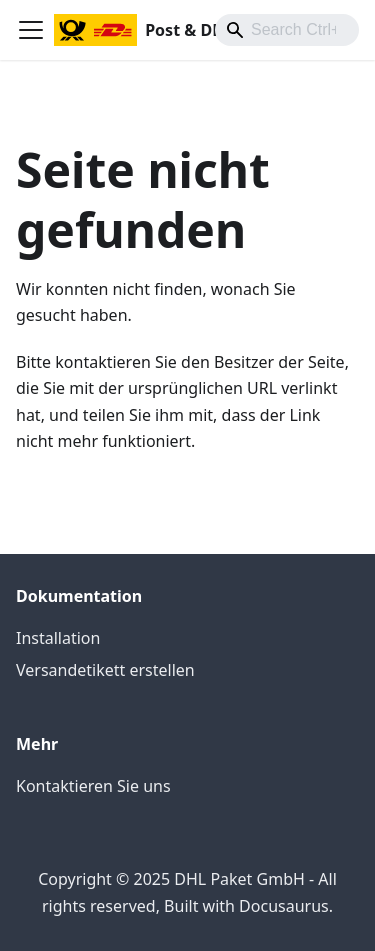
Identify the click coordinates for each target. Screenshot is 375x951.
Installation (58, 638)
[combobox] (287, 30)
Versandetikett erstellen (105, 670)
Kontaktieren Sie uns (93, 786)
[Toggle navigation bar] (31, 30)
